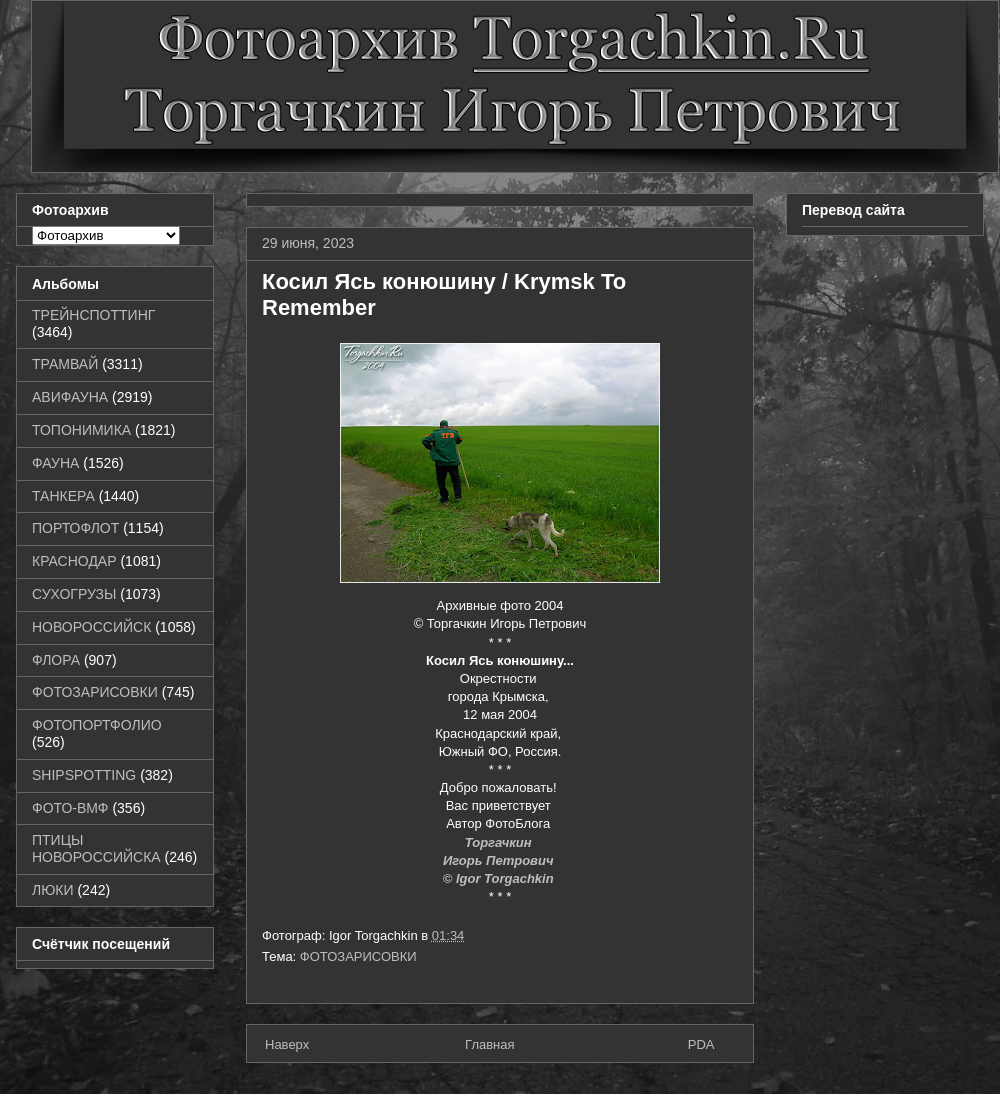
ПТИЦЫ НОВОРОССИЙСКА (96, 848)
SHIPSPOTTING (84, 775)
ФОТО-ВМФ (70, 808)
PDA (701, 1044)
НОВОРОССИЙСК (91, 627)
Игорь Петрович (500, 860)
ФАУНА (55, 463)
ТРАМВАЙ (65, 364)
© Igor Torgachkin (500, 878)
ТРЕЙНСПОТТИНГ (93, 315)
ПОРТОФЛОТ (75, 528)
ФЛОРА (56, 660)
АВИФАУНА (70, 397)
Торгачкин (500, 842)
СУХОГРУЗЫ (74, 594)
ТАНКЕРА (63, 496)
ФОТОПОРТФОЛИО (97, 725)
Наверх (287, 1044)
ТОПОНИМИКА (81, 430)
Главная (489, 1044)
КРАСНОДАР (74, 561)
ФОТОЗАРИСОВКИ (358, 956)
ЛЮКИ (53, 890)
